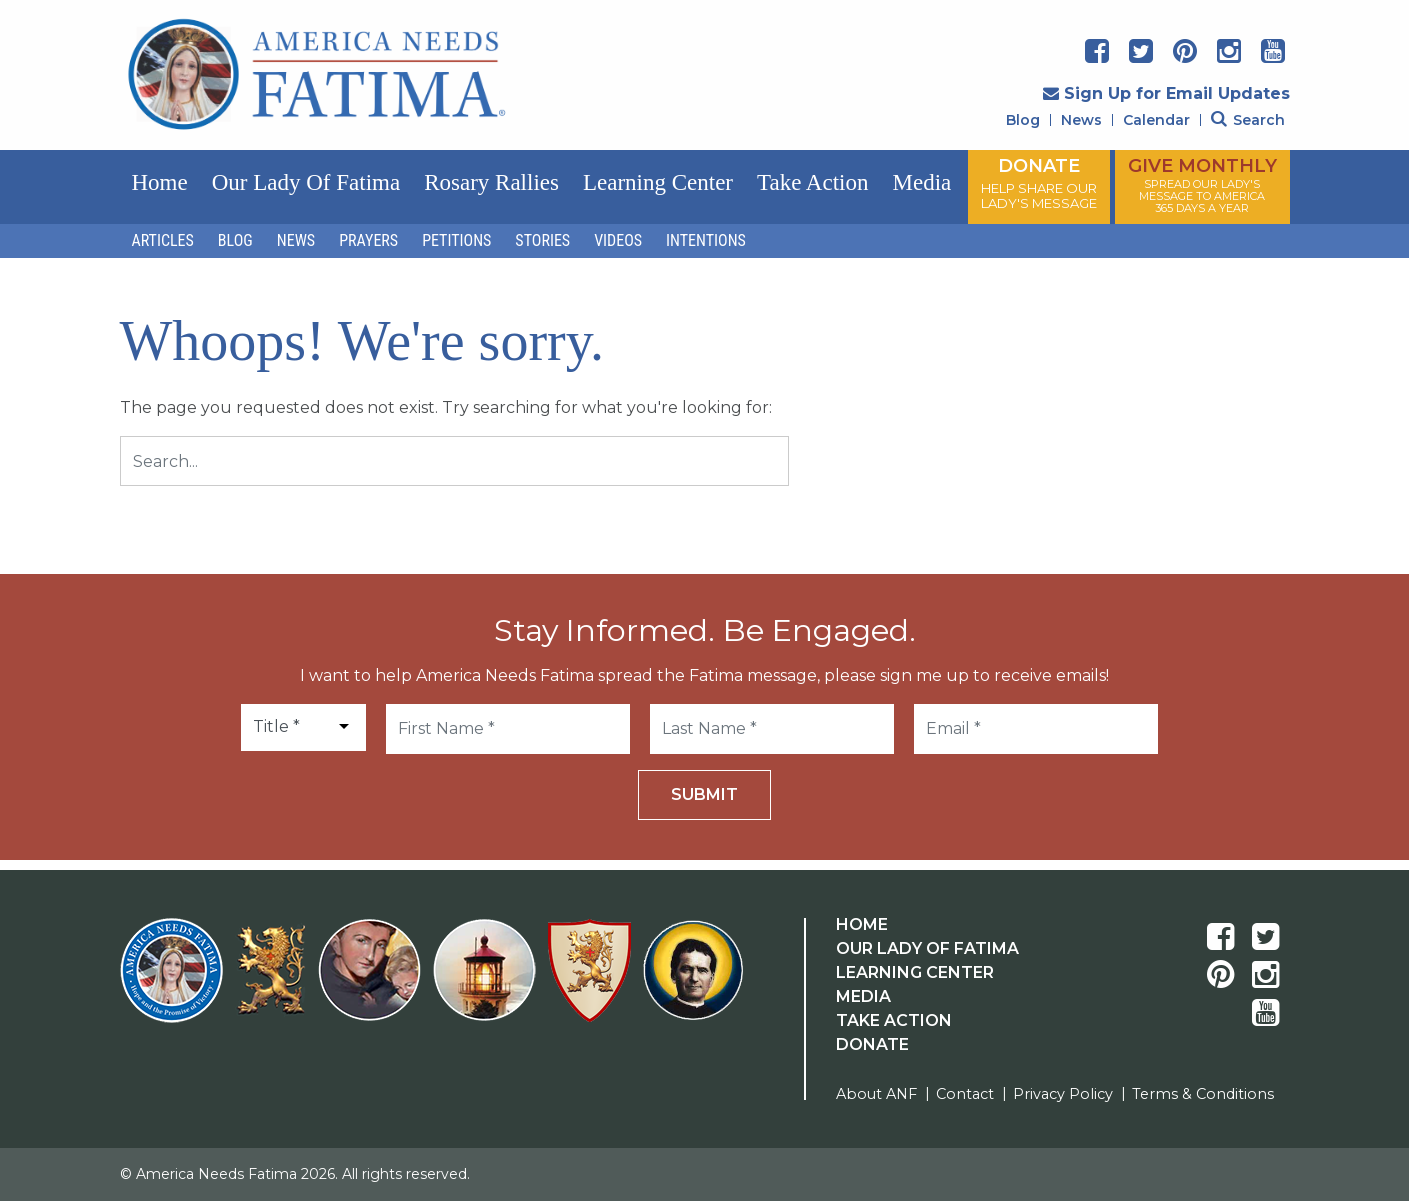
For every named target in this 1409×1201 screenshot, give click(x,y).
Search (1248, 120)
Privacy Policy (1063, 1094)
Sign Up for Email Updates (1166, 93)
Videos (618, 240)
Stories (542, 240)
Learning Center (658, 182)
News (1081, 120)
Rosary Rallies (491, 182)
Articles (163, 240)
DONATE (1039, 183)
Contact (965, 1094)
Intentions (706, 240)
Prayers (368, 240)
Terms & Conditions (1203, 1094)
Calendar (1156, 120)
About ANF (876, 1094)
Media (921, 182)
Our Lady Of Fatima (927, 948)
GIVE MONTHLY (1202, 185)
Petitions (456, 240)
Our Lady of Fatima (306, 182)
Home (160, 182)
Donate (872, 1044)
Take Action (812, 182)
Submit (704, 794)
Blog (1023, 120)
